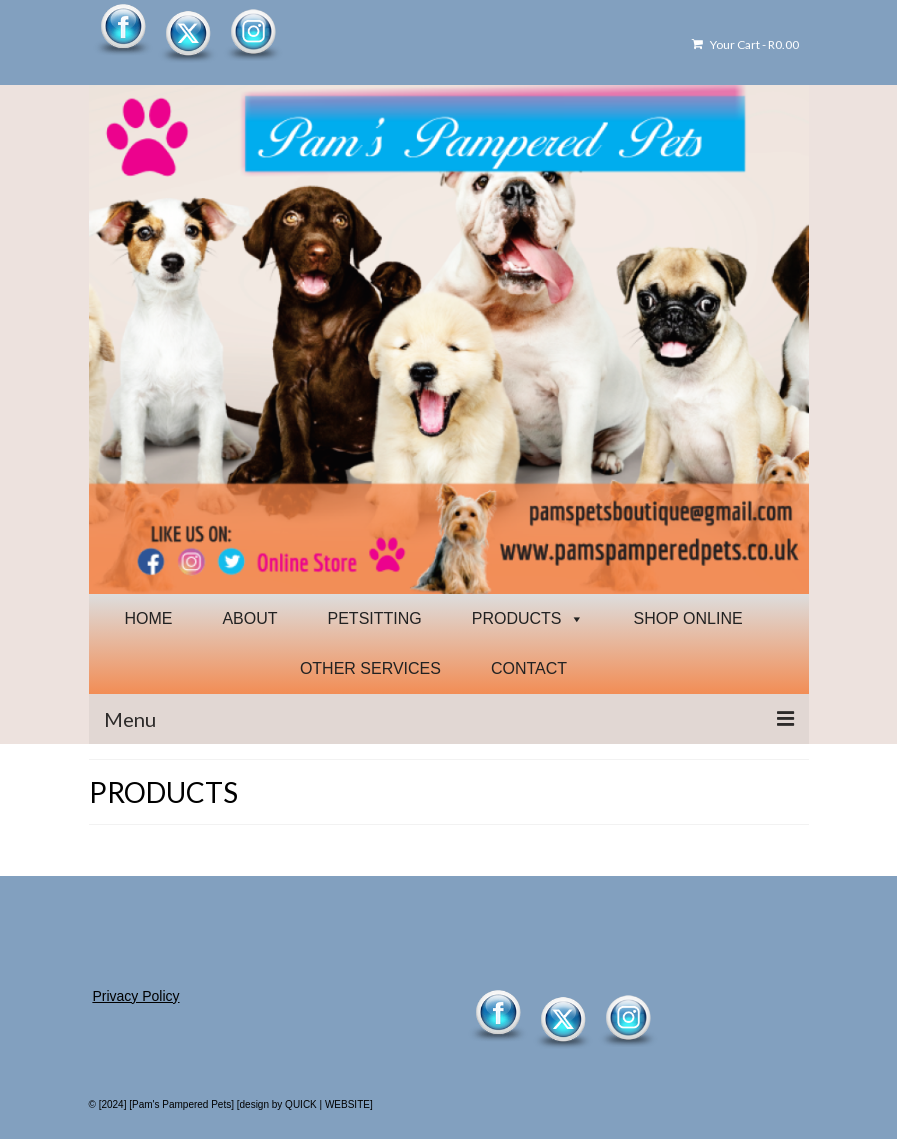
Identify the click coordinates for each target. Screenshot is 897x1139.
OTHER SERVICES (370, 668)
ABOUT (249, 618)
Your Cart (745, 44)
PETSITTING (375, 618)
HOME (148, 618)
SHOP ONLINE (688, 618)
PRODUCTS (528, 619)
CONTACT (529, 668)
